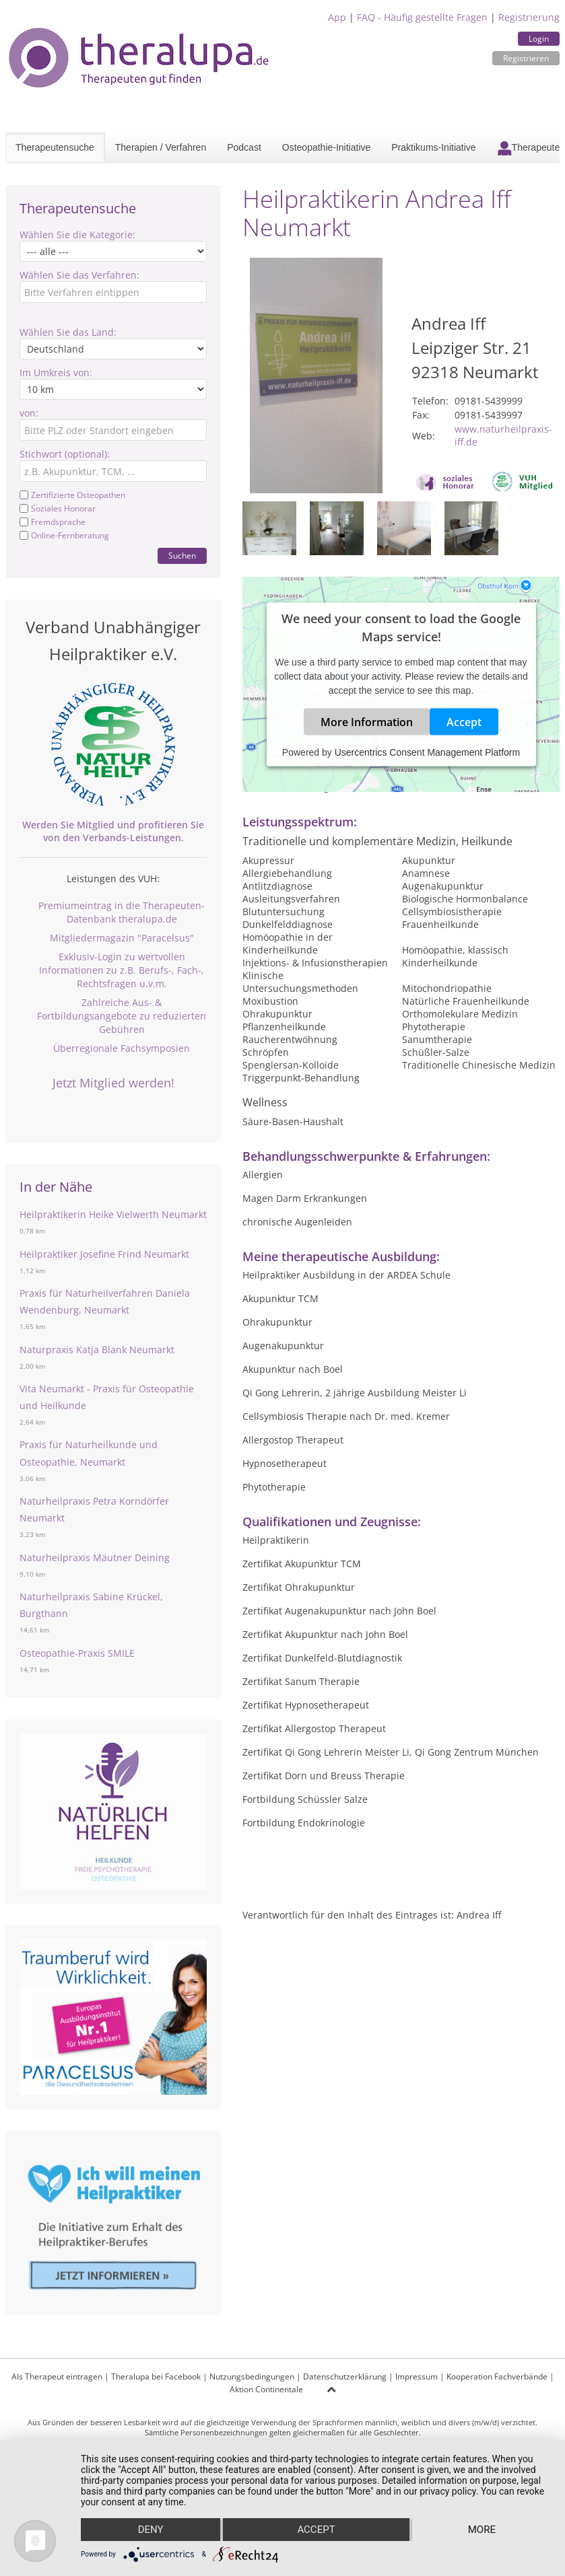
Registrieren (526, 58)
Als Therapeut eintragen (56, 2376)
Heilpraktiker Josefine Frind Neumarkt (104, 1254)
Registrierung (529, 17)
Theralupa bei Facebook (156, 2376)
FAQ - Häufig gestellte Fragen (422, 17)
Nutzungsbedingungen (251, 2376)
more (482, 2530)
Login (539, 38)
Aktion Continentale (266, 2389)
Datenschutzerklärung (345, 2376)
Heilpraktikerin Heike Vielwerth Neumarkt (113, 1214)
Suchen (182, 555)
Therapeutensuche (54, 147)
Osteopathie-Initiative (326, 147)
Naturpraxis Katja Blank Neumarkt (97, 1349)
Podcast (244, 147)
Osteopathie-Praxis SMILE (77, 1653)
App (337, 17)
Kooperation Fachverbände (496, 2376)
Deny (151, 2530)
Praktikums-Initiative (433, 147)
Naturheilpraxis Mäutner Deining (95, 1557)
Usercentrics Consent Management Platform (427, 752)
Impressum (416, 2376)
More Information (367, 722)
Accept (463, 722)
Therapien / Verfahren (160, 147)
